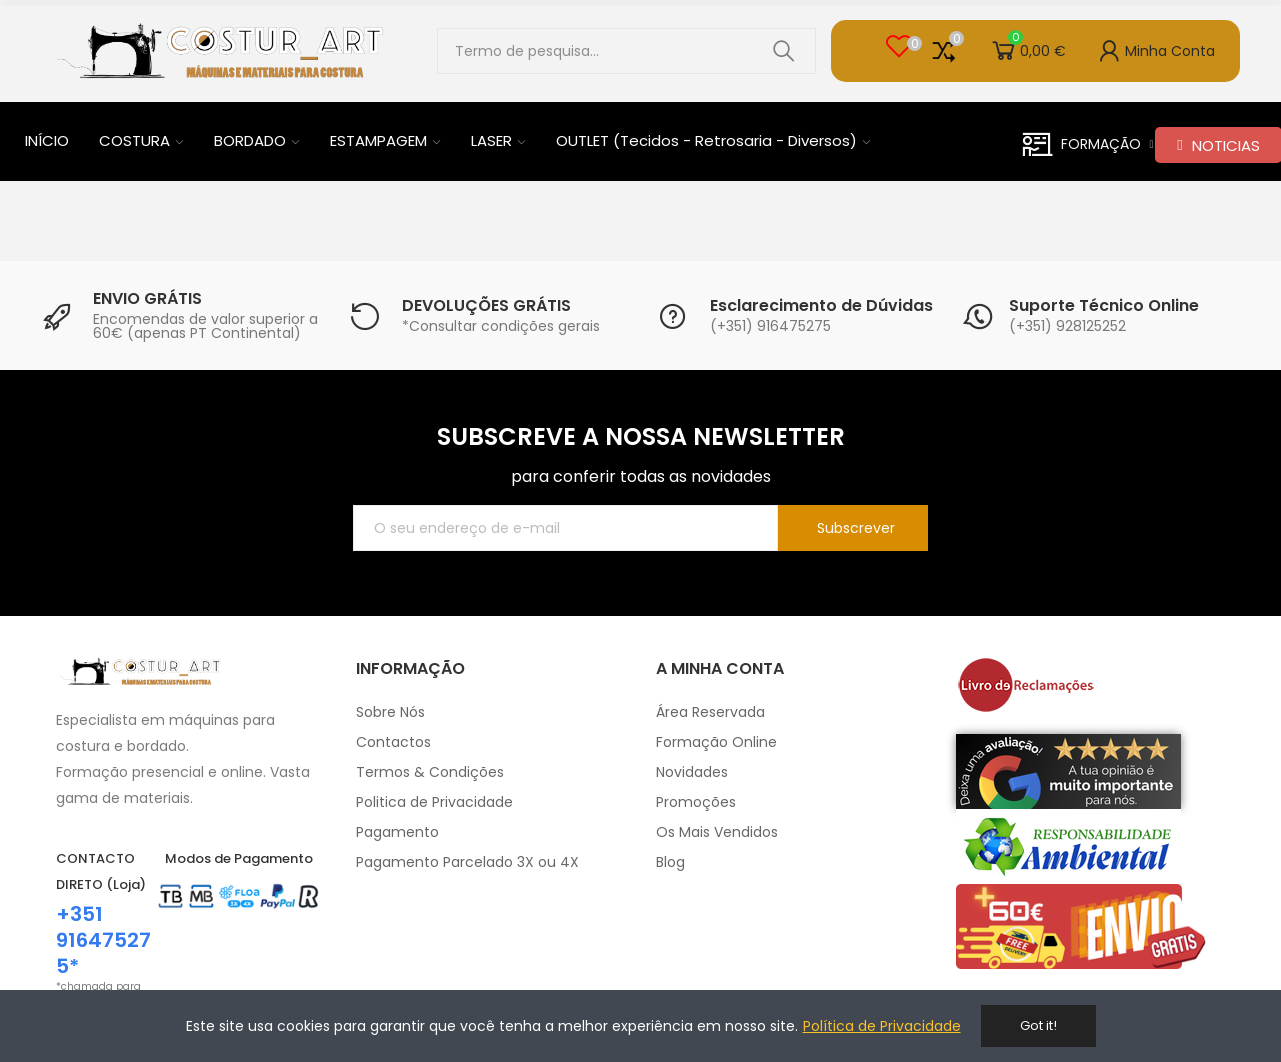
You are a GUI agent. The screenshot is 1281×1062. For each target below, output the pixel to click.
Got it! (1038, 1025)
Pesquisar (784, 51)
